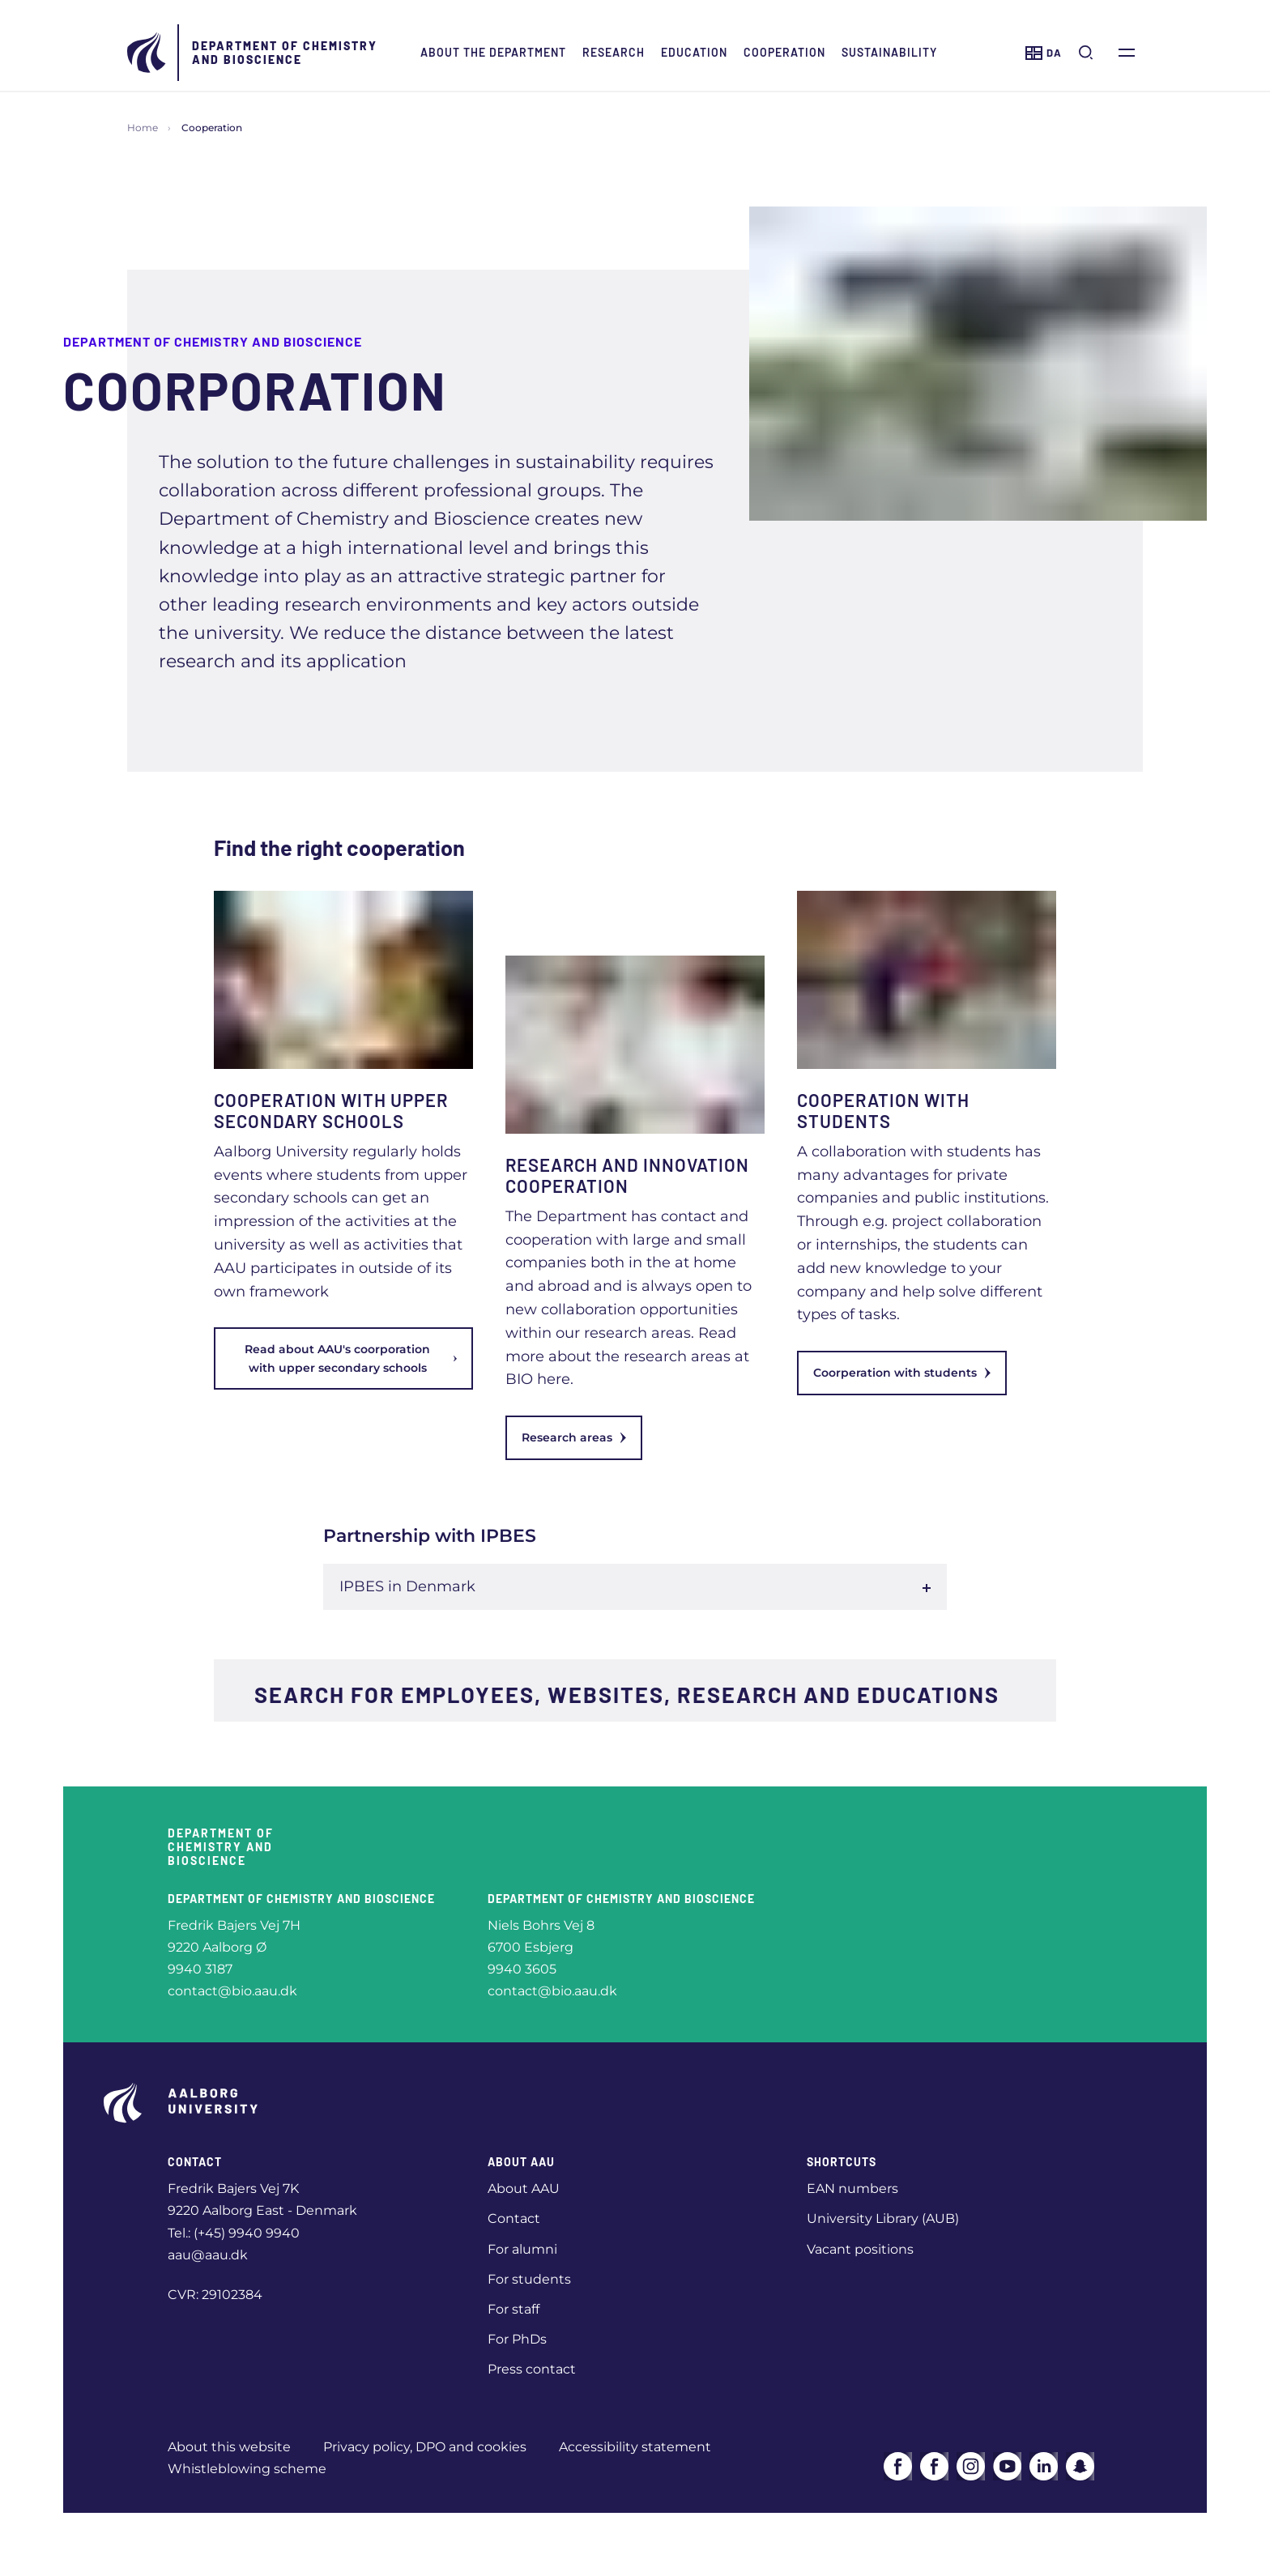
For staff (513, 2309)
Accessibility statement (635, 2447)
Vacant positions (860, 2249)
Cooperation (784, 52)
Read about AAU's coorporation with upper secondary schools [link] (351, 1358)
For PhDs (517, 2339)
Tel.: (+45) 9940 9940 (234, 2233)
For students (529, 2279)
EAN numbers (852, 2188)
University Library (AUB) (883, 2218)
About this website (229, 2447)
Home (142, 127)
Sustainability (889, 52)
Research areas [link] (574, 1437)
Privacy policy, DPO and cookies (424, 2447)
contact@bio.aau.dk (232, 1991)
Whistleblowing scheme (247, 2468)
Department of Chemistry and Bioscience (284, 52)
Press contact (532, 2369)
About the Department (493, 52)
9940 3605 (522, 1969)
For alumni (522, 2249)
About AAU (524, 2188)
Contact (514, 2218)
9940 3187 (200, 1969)
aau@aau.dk (208, 2255)
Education (694, 52)
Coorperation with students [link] (902, 1372)
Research (613, 52)
